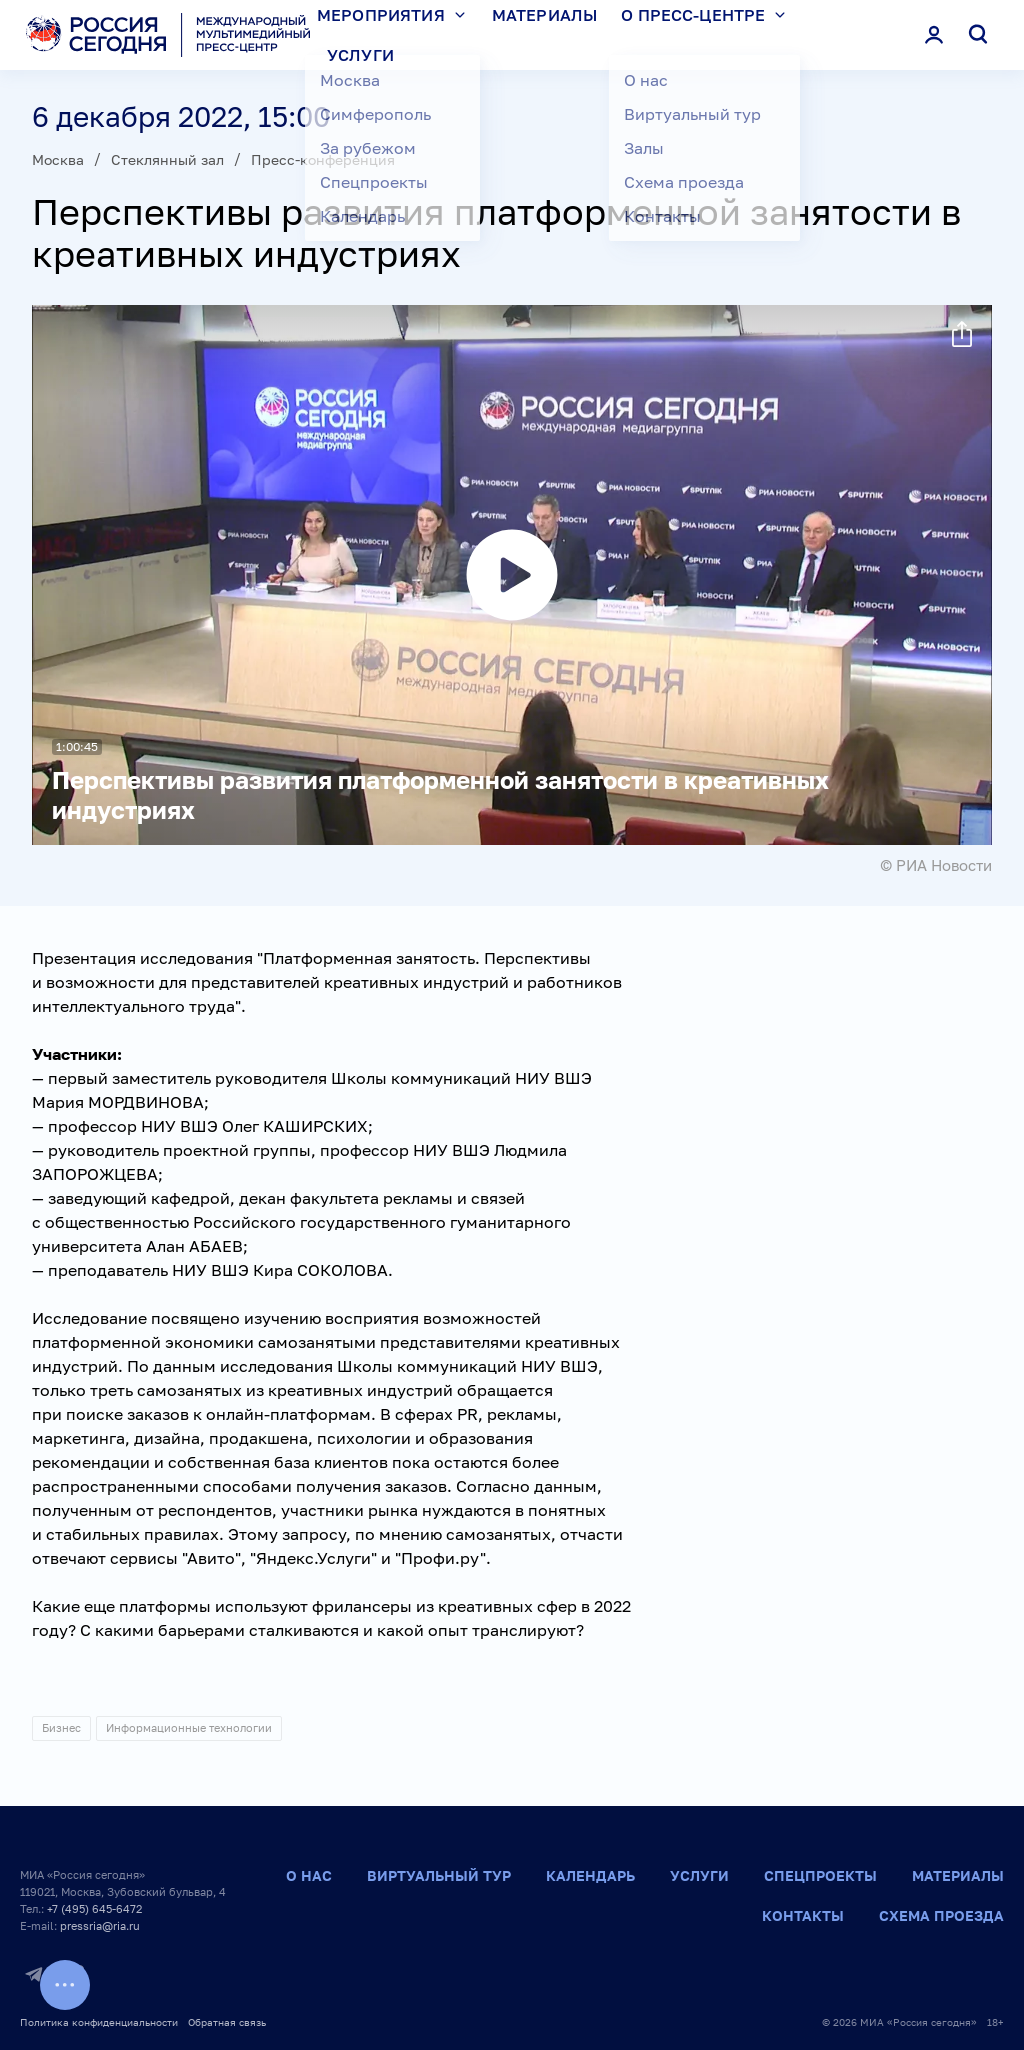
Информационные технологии (189, 1727)
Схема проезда (941, 1915)
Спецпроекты (820, 1875)
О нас (309, 1875)
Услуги (360, 55)
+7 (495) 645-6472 (94, 1908)
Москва (58, 159)
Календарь (590, 1875)
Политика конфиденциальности (99, 2022)
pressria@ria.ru (100, 1925)
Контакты (803, 1915)
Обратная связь (227, 2022)
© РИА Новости (936, 865)
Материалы (958, 1875)
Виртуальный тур (439, 1875)
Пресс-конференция (323, 159)
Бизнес (61, 1727)
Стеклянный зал (167, 159)
